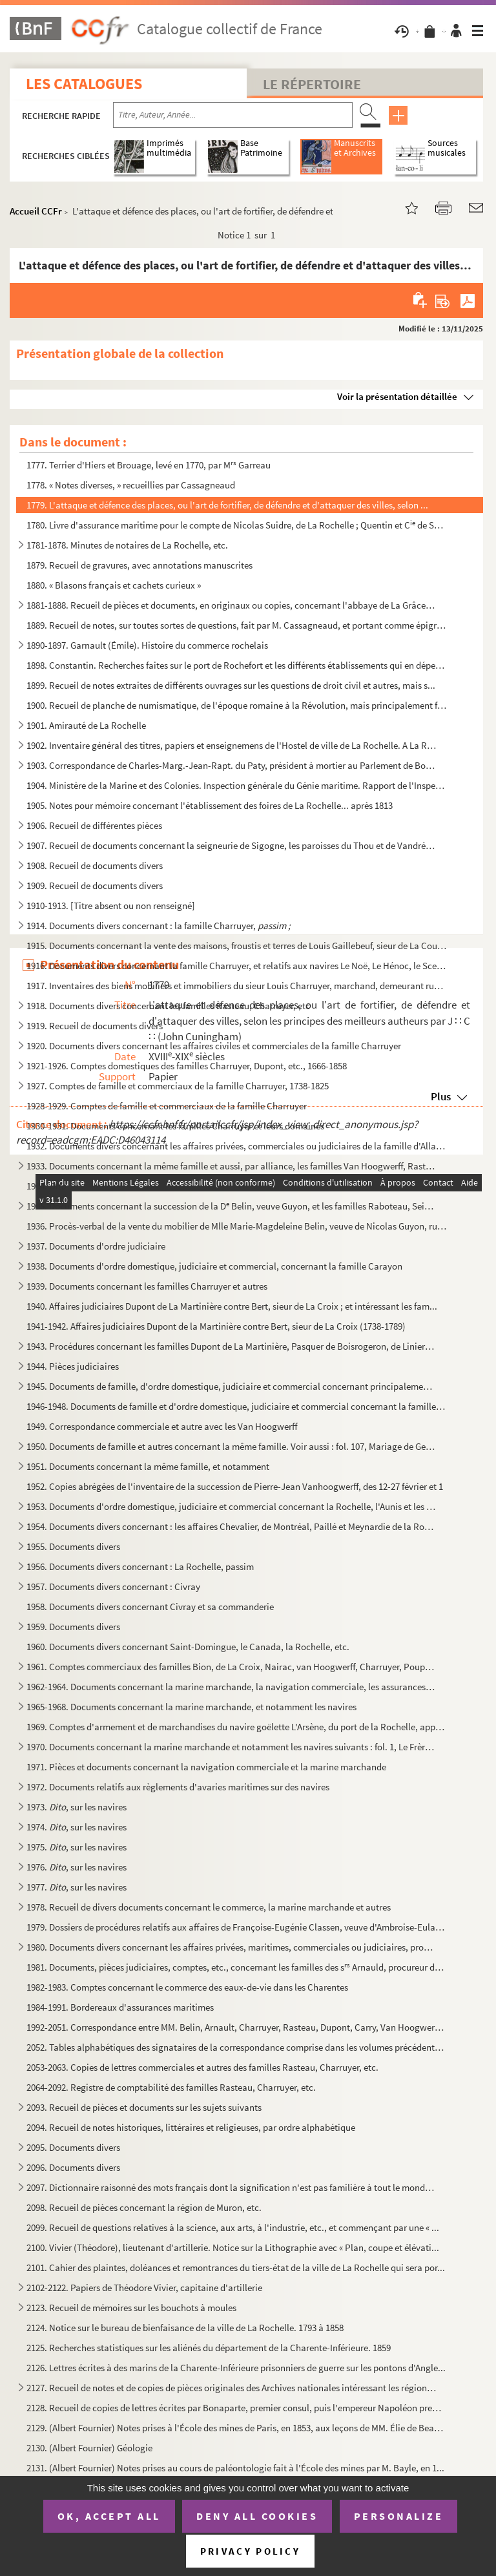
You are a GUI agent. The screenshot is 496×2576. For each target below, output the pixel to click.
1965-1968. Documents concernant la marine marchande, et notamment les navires (191, 1707)
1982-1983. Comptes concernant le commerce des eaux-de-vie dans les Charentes (187, 1987)
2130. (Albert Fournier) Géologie (89, 2448)
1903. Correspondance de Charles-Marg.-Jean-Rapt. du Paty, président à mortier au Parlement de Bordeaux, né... (231, 765)
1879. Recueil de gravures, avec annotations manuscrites (139, 565)
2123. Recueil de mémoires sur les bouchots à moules (131, 2307)
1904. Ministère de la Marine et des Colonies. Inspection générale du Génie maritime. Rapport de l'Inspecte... (236, 785)
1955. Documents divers (73, 1546)
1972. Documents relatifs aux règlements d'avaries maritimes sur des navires (177, 1787)
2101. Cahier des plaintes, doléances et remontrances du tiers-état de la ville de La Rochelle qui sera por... (235, 2267)
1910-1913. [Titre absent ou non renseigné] (110, 905)
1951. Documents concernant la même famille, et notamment (147, 1466)
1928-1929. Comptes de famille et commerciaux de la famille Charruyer (166, 1106)
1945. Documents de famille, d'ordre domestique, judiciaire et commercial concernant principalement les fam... (231, 1386)
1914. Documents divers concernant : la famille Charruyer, (158, 925)
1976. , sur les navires (76, 1867)
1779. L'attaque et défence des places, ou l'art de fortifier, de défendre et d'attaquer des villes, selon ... (227, 505)
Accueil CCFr (36, 211)
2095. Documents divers (73, 2147)
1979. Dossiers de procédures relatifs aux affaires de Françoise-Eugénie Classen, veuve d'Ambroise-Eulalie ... (236, 1927)
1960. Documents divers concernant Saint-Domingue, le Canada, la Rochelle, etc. (187, 1646)
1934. (46, 1186)
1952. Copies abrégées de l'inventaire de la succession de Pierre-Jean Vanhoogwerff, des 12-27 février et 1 (234, 1486)
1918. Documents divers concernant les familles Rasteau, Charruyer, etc (168, 1006)
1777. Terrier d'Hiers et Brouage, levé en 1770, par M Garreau (148, 465)
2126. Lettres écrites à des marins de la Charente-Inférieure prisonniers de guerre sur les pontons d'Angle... (236, 2367)
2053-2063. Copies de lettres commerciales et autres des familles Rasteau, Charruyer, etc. (202, 2067)
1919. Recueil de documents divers (94, 1026)
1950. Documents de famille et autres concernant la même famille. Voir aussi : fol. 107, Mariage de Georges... (231, 1446)
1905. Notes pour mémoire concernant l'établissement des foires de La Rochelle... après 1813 (209, 805)
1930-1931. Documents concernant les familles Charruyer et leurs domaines (175, 1126)
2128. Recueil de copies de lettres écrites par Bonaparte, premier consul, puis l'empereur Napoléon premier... (236, 2408)
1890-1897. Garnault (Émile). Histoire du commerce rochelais (147, 645)
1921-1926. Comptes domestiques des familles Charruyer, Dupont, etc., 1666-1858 (186, 1066)
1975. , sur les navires (76, 1847)
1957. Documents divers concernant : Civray (113, 1586)
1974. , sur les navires (76, 1827)
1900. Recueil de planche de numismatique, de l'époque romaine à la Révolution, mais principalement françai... (236, 705)
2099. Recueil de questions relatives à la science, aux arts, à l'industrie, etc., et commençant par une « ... (232, 2227)
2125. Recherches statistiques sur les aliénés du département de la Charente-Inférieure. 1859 (208, 2347)
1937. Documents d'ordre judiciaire (95, 1246)
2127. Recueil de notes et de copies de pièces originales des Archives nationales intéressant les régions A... (231, 2388)
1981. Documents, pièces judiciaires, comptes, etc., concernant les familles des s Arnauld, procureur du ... (236, 1967)
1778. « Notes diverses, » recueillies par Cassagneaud (130, 485)
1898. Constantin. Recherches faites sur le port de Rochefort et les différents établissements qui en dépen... (236, 665)
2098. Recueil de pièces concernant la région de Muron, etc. (144, 2207)
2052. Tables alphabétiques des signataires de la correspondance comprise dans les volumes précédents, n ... (236, 2047)
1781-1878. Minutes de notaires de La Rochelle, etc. (127, 545)
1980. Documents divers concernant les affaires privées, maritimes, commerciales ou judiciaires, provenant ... (231, 1947)
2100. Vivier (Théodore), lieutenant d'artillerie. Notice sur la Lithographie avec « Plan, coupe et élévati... (232, 2247)
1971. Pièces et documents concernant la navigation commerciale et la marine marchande (206, 1767)
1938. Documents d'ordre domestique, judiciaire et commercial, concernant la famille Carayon (214, 1266)
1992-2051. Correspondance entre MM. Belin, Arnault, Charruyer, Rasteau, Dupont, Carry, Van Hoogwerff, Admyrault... (236, 2027)
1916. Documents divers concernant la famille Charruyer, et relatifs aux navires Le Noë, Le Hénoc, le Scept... (236, 965)
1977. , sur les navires (76, 1887)
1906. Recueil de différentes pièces (94, 825)
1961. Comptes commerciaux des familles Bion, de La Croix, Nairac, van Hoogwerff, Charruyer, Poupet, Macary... (231, 1666)
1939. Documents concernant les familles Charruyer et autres (146, 1286)
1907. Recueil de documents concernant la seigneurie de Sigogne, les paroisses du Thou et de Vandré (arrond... (231, 845)
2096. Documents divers (73, 2167)
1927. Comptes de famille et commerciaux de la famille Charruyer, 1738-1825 (177, 1086)
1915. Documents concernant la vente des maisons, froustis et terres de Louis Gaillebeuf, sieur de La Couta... (236, 945)
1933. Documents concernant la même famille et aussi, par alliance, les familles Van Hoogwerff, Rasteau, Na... (231, 1166)
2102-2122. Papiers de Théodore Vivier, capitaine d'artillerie (144, 2287)
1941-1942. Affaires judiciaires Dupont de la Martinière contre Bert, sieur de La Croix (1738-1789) (216, 1326)
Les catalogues (84, 84)
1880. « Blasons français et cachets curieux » (113, 585)
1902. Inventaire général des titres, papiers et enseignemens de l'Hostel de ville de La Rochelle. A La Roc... (231, 745)
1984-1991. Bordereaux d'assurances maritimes (120, 2007)
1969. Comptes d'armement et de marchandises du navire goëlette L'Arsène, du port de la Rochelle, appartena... (236, 1727)
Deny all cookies (257, 2515)
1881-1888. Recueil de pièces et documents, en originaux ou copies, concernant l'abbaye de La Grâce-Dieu (231, 605)
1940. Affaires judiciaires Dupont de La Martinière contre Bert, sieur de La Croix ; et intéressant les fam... (231, 1306)
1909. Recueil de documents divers (94, 885)
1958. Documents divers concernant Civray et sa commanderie (150, 1606)
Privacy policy (250, 2551)
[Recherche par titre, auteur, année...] (233, 115)
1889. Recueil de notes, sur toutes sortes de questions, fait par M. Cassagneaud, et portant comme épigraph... (236, 625)
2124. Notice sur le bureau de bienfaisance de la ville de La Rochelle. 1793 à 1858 (185, 2327)
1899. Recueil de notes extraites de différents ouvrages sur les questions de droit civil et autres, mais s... (230, 685)
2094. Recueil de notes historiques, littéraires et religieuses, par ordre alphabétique (190, 2127)
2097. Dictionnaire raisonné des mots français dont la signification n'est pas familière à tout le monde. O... (231, 2187)
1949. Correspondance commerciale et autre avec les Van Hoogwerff (162, 1426)
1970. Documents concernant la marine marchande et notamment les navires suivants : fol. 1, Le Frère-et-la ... (231, 1747)
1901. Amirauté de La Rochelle (86, 725)
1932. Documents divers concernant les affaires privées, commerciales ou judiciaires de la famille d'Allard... (236, 1146)
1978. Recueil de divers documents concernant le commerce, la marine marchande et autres (208, 1907)
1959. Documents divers (73, 1626)
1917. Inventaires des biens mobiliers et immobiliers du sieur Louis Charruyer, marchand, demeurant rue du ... (236, 985)
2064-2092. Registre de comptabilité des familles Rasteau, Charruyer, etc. (171, 2087)
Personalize (399, 2515)
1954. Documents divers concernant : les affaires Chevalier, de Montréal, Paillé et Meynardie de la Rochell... (231, 1526)
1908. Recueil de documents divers (94, 865)
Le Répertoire (312, 84)
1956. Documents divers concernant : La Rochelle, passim (140, 1566)
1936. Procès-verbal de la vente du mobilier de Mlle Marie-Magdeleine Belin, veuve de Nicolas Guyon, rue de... (236, 1226)
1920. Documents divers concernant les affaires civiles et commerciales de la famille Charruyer (213, 1046)
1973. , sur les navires (76, 1807)
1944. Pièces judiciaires (72, 1366)
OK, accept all (109, 2515)
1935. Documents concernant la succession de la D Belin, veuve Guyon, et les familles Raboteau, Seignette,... (231, 1206)
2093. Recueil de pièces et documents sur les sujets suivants (144, 2107)
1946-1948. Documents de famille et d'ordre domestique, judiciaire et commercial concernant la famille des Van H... (236, 1406)
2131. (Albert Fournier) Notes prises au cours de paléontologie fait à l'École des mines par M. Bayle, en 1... (235, 2468)
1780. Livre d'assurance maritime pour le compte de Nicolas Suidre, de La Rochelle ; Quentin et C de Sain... (236, 525)
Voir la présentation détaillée (397, 396)
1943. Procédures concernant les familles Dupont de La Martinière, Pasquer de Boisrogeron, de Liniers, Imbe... (231, 1346)
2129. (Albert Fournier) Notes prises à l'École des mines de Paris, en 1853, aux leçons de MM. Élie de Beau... (236, 2428)
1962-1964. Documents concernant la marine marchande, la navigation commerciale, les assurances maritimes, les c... (231, 1687)
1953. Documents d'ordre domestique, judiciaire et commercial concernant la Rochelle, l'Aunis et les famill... (231, 1506)
